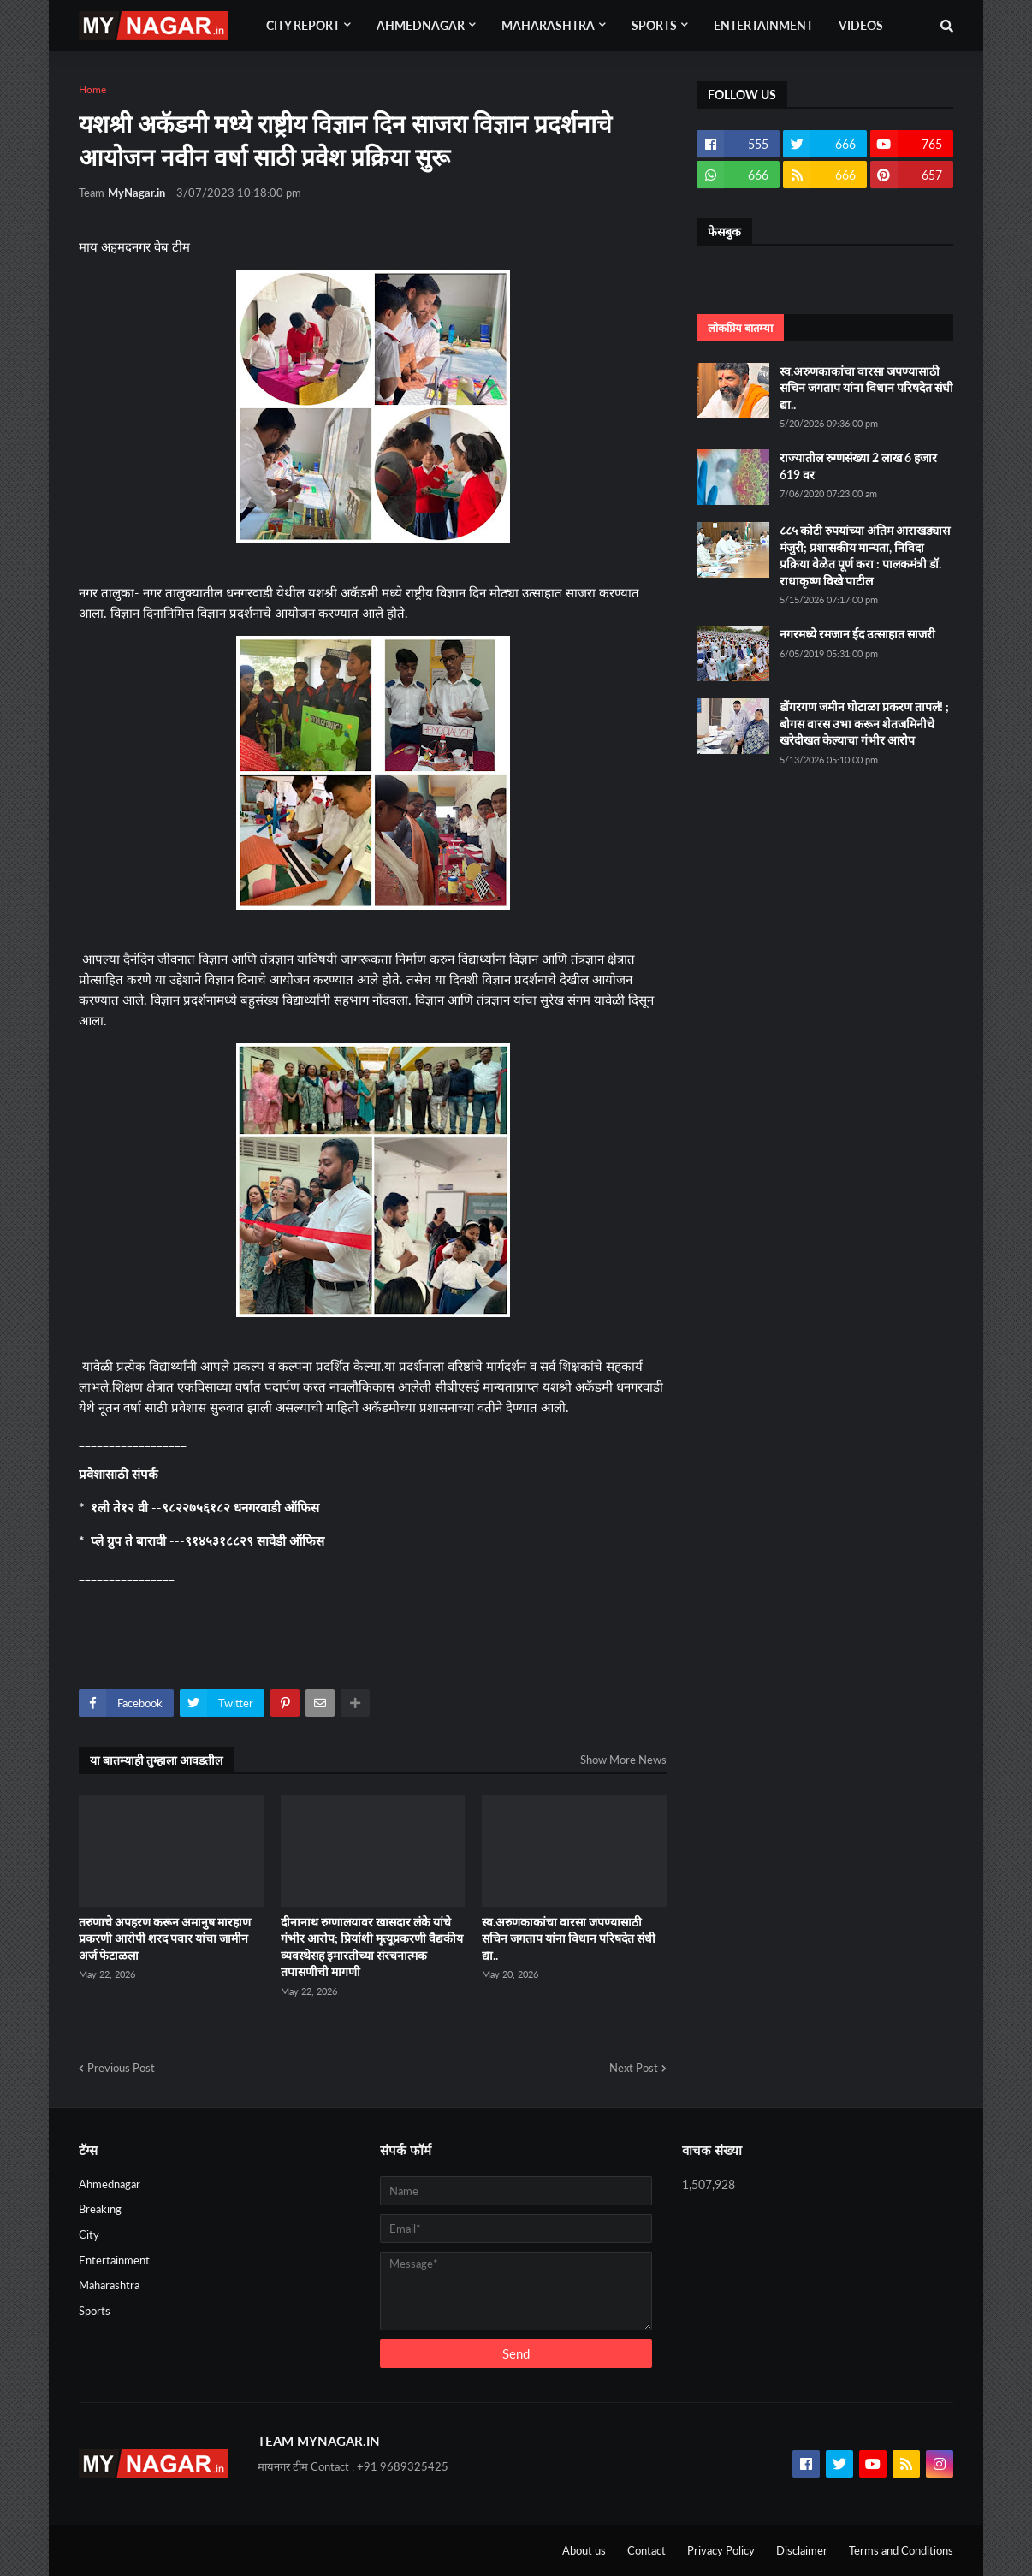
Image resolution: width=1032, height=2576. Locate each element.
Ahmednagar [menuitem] (421, 25)
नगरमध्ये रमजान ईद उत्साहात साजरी (857, 633)
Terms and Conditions (901, 2550)
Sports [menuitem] (654, 25)
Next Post (633, 2067)
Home (92, 89)
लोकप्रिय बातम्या (740, 328)
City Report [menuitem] (303, 25)
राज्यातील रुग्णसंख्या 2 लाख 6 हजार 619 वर (858, 466)
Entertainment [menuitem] (763, 25)
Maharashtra (109, 2285)
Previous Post (121, 2067)
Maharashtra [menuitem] (548, 25)
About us (584, 2550)
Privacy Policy (721, 2550)
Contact (646, 2550)
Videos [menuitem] (861, 25)
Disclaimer (801, 2550)
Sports (94, 2311)
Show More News (623, 1759)
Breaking (100, 2209)
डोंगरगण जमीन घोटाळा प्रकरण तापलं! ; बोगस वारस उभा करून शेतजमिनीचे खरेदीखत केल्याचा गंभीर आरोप (864, 723)
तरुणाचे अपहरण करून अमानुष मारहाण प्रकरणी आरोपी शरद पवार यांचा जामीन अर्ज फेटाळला (165, 1938)
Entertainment (114, 2260)
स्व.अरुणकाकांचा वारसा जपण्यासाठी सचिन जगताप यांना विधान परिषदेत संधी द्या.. (568, 1938)
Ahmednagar (109, 2184)
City (89, 2234)
